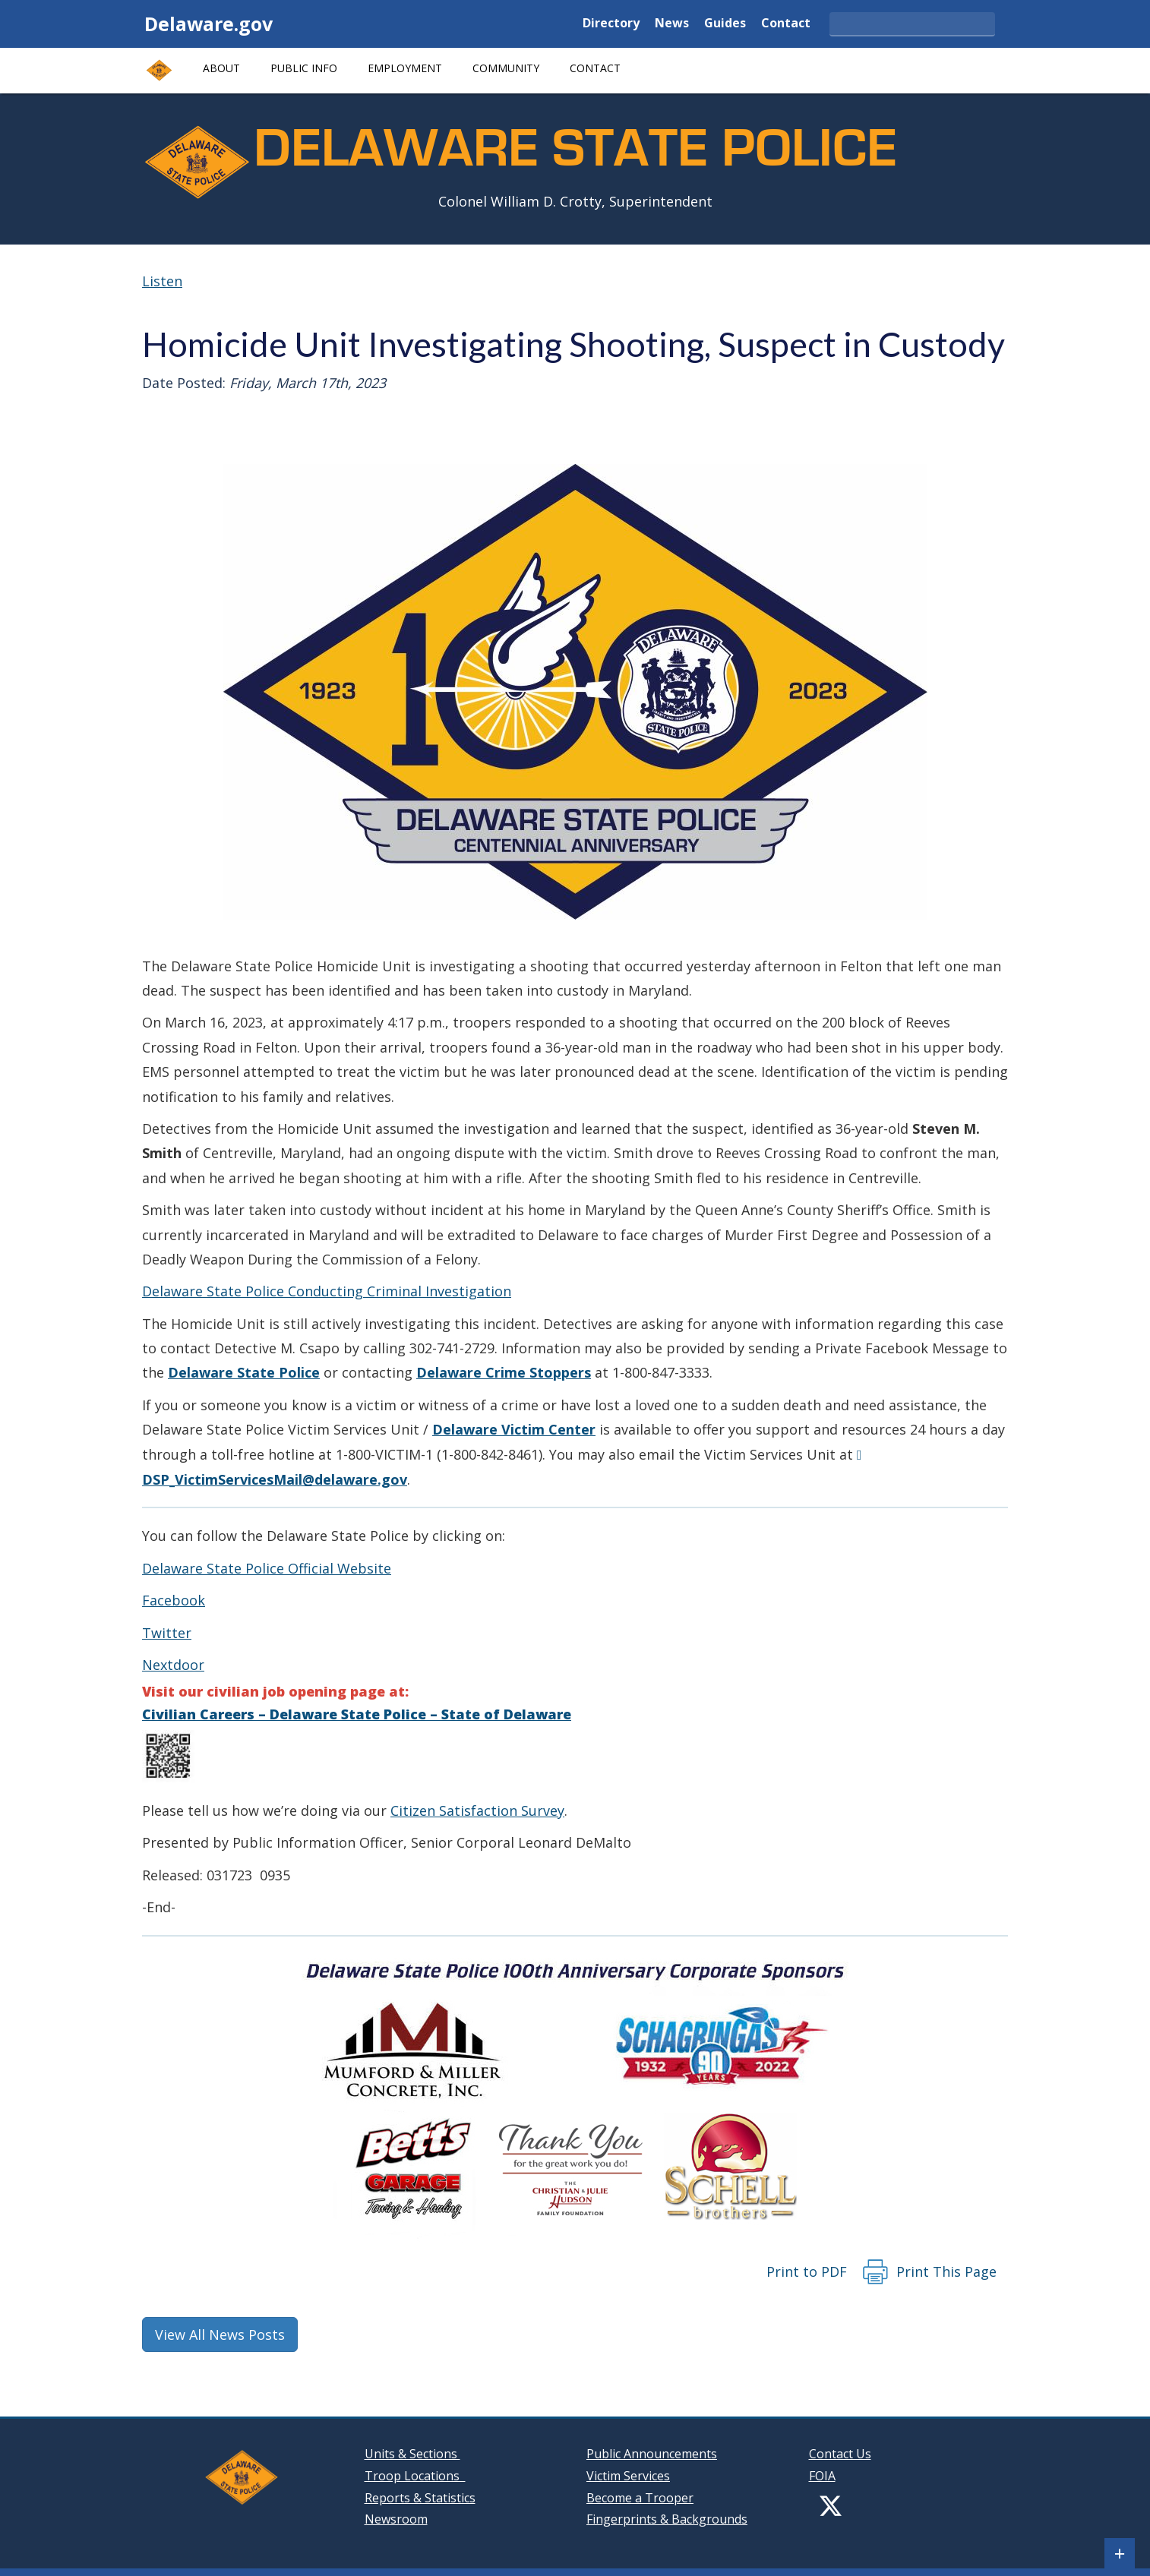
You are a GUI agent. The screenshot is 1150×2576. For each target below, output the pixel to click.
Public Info (303, 68)
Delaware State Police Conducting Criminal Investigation (326, 1291)
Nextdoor (173, 1665)
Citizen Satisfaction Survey (477, 1810)
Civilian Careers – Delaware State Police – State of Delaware (356, 1714)
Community (505, 68)
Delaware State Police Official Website (266, 1568)
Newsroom (396, 2519)
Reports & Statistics (420, 2497)
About (221, 68)
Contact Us (840, 2453)
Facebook (173, 1600)
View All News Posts (220, 2334)
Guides (725, 24)
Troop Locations (415, 2475)
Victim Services (628, 2475)
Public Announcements (651, 2453)
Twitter (166, 1633)
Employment (405, 68)
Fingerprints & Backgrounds (666, 2519)
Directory (611, 24)
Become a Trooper (639, 2497)
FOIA (822, 2475)
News (672, 24)
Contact (785, 24)
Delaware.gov (208, 23)
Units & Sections (412, 2453)
